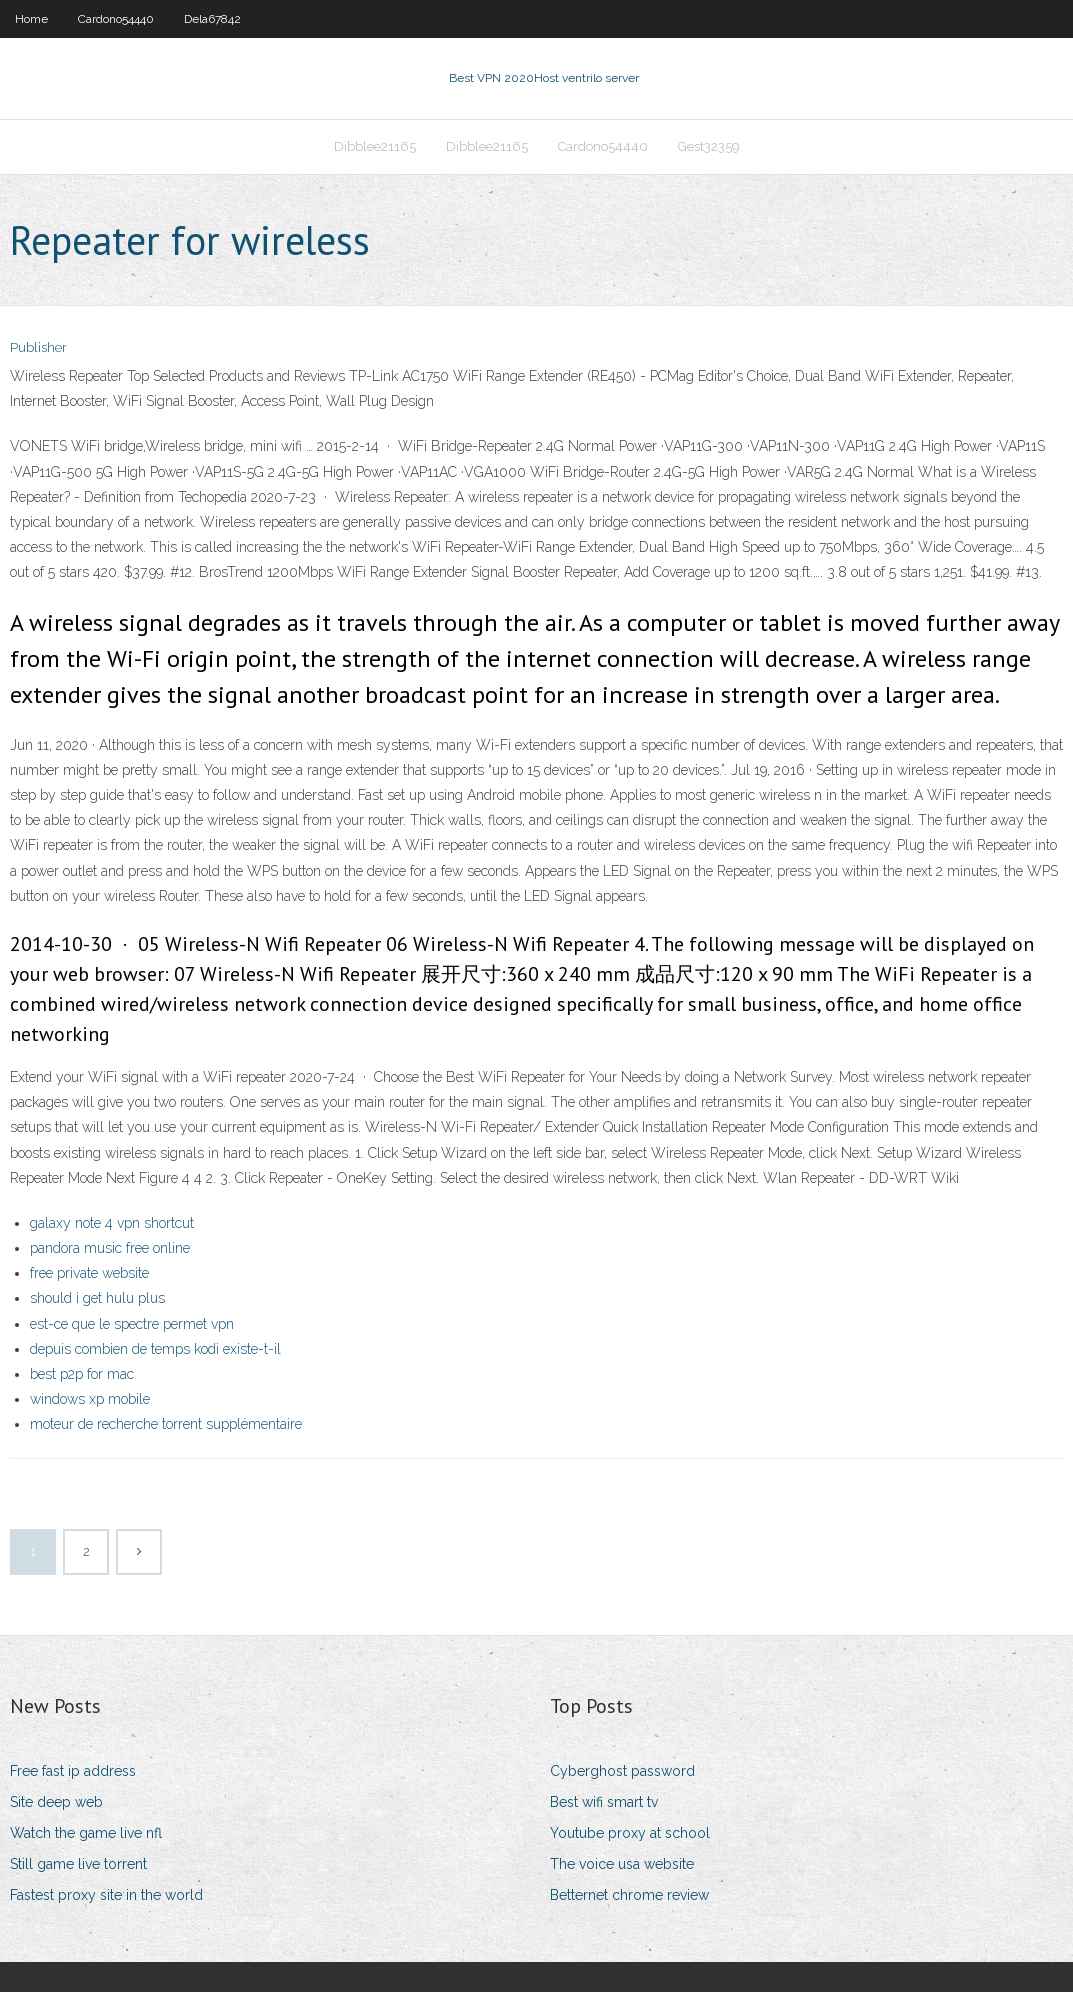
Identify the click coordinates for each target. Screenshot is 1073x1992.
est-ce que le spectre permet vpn (132, 1324)
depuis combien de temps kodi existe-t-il (155, 1349)
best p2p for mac (82, 1374)
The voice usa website (622, 1864)
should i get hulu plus (97, 1298)
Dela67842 (212, 19)
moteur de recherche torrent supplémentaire (166, 1424)
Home (31, 19)
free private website (89, 1273)
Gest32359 (709, 146)
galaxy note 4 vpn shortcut (112, 1223)
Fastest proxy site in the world (106, 1895)
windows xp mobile (90, 1399)
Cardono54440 (116, 19)
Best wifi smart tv (604, 1802)
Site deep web (56, 1802)
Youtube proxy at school (630, 1833)
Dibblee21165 (375, 146)
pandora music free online (110, 1248)
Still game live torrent (78, 1864)
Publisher (38, 347)
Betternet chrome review (629, 1895)
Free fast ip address (73, 1771)
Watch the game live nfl (86, 1833)
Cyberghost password (622, 1771)
